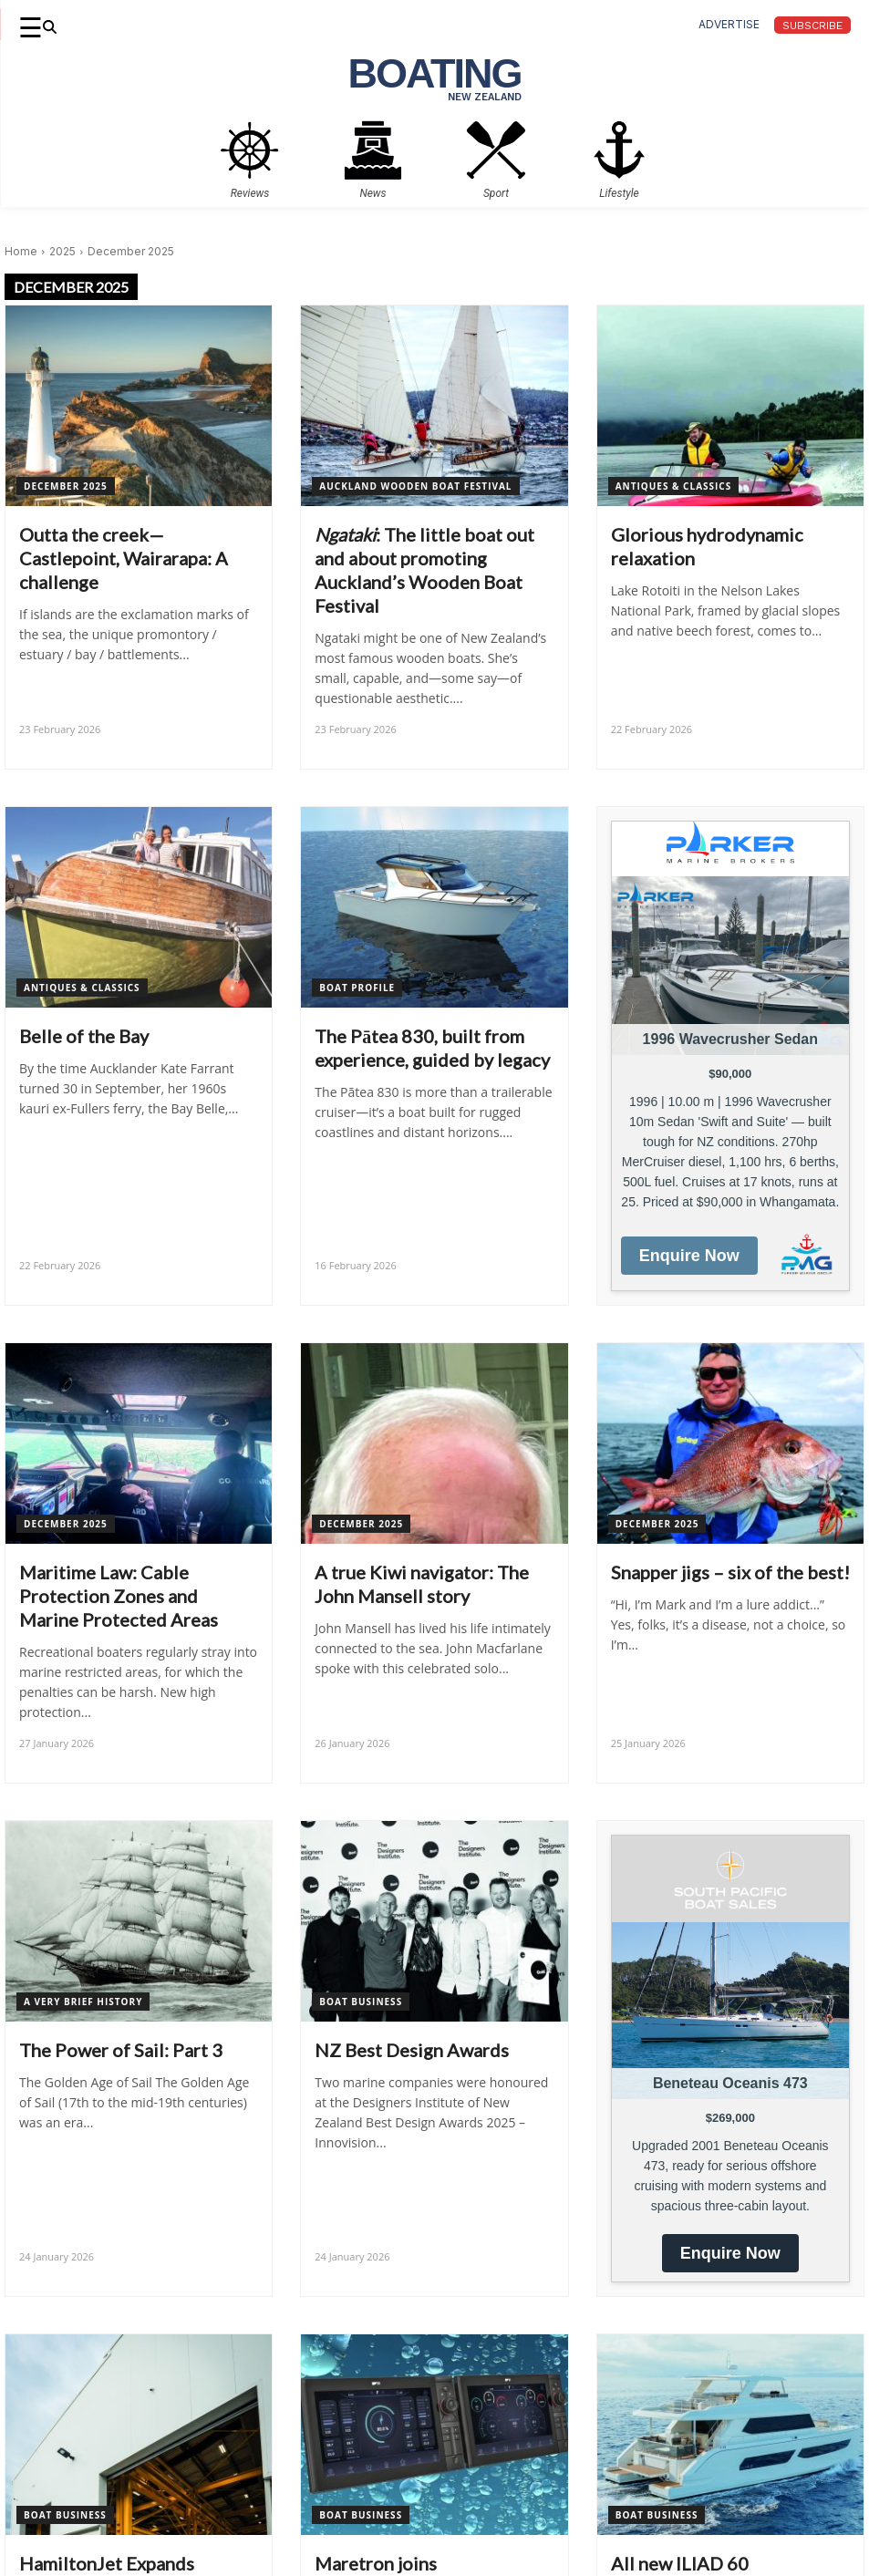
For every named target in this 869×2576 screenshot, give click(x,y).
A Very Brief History (83, 2001)
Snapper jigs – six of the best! (730, 1572)
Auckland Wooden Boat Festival (415, 486)
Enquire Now (689, 1256)
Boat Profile (357, 987)
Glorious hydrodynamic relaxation (707, 546)
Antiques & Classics (674, 486)
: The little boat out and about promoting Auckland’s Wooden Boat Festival (424, 569)
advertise (729, 24)
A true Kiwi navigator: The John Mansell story (422, 1584)
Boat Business (360, 2001)
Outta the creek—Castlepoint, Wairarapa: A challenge (123, 558)
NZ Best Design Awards (412, 2050)
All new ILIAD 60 (680, 2563)
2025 (62, 251)
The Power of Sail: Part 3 (120, 2050)
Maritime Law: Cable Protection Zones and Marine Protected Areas (118, 1595)
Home (21, 251)
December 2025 (66, 486)
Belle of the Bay (84, 1036)
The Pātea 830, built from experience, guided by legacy (432, 1048)
